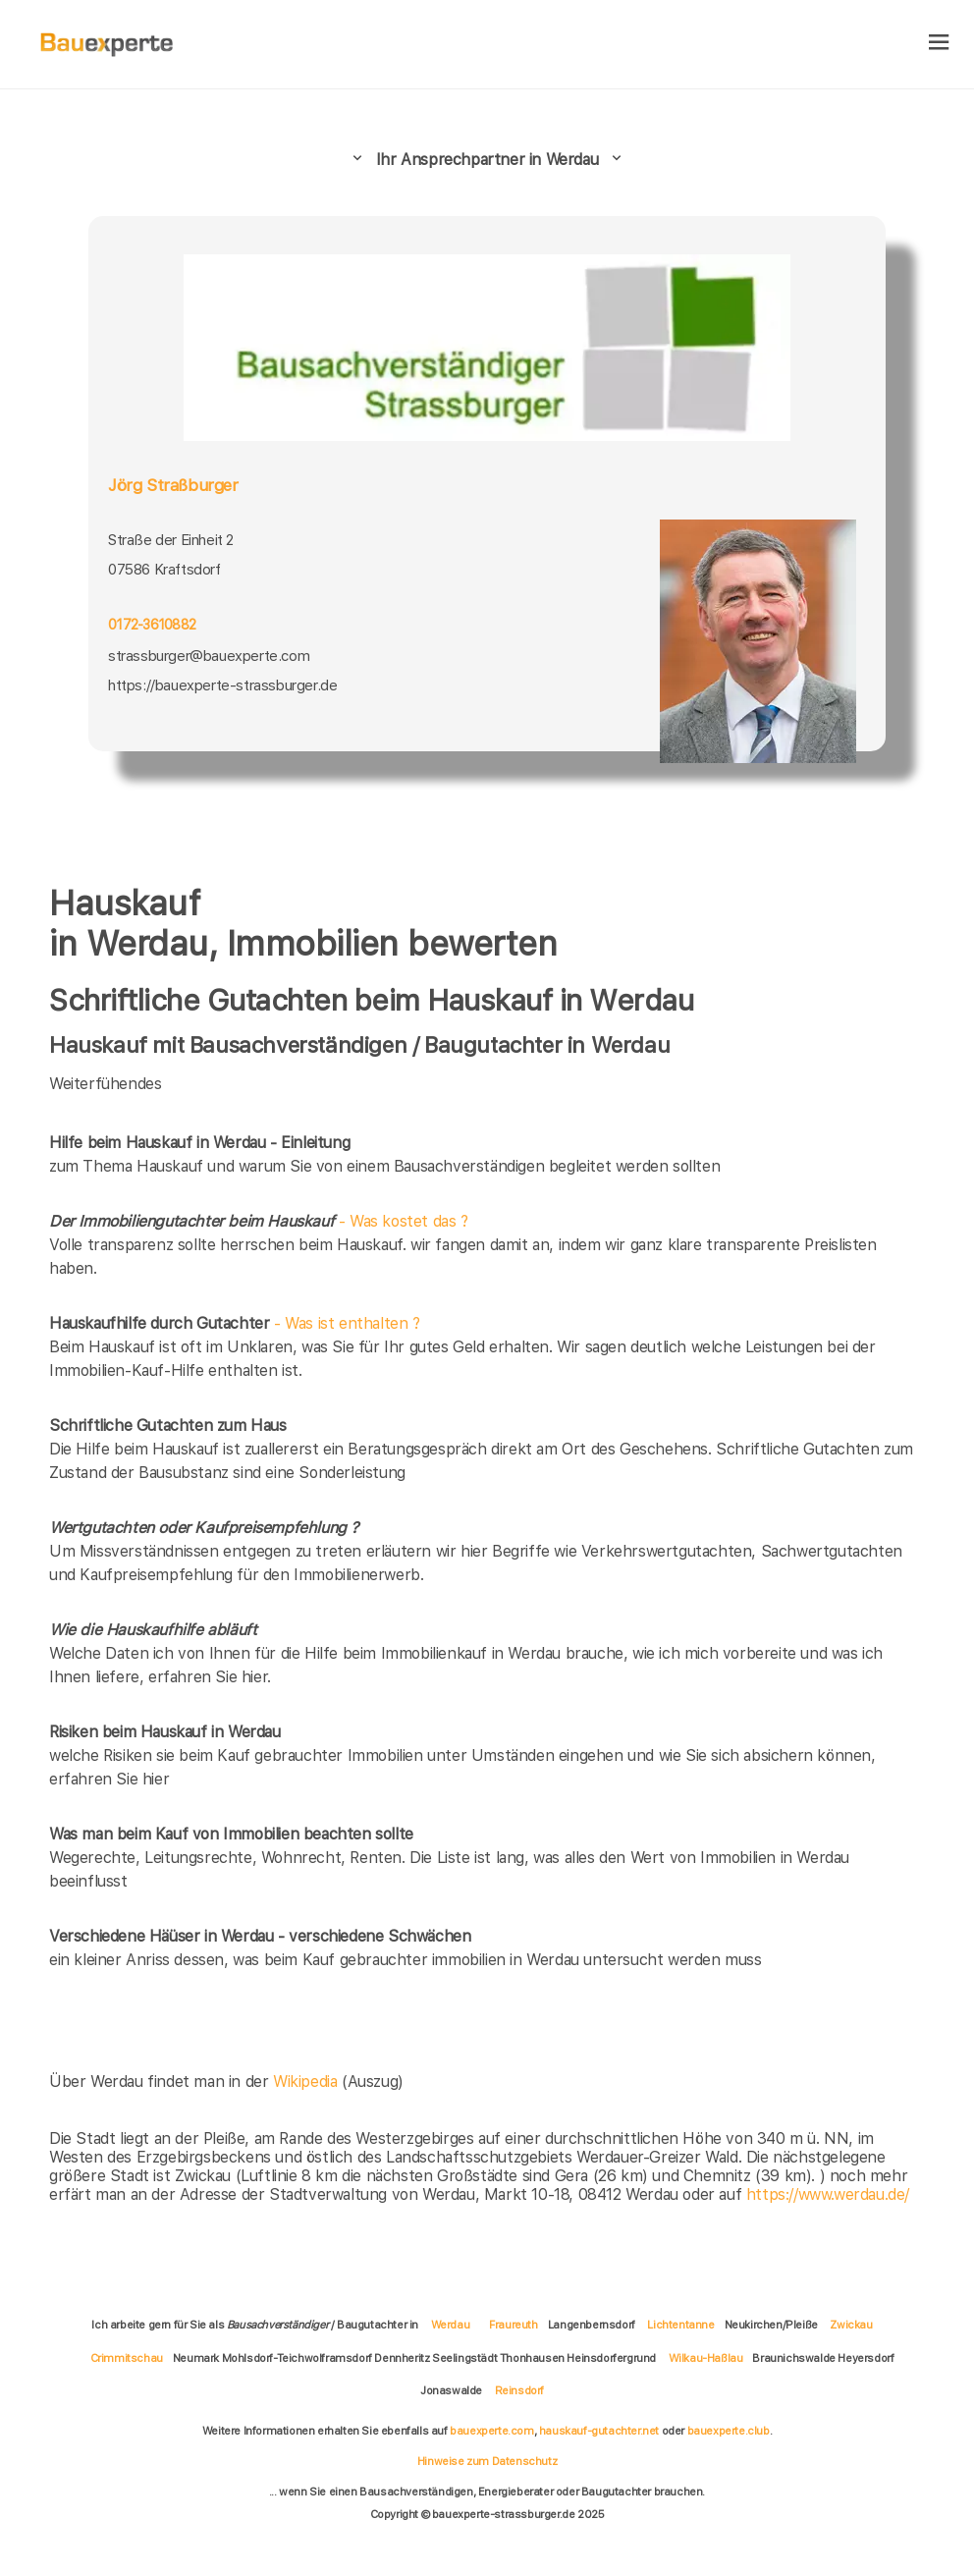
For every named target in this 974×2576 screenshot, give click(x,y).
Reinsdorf (519, 2390)
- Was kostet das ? (258, 1221)
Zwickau (851, 2324)
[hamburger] (939, 44)
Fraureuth (513, 2324)
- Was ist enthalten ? (234, 1323)
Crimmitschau (126, 2358)
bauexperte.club (728, 2431)
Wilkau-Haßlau (706, 2358)
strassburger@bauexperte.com (208, 656)
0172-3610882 (151, 624)
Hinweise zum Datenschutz (487, 2461)
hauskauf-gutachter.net (599, 2431)
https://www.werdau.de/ (827, 2194)
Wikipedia (307, 2081)
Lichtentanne (680, 2324)
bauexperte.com (491, 2431)
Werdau (450, 2324)
